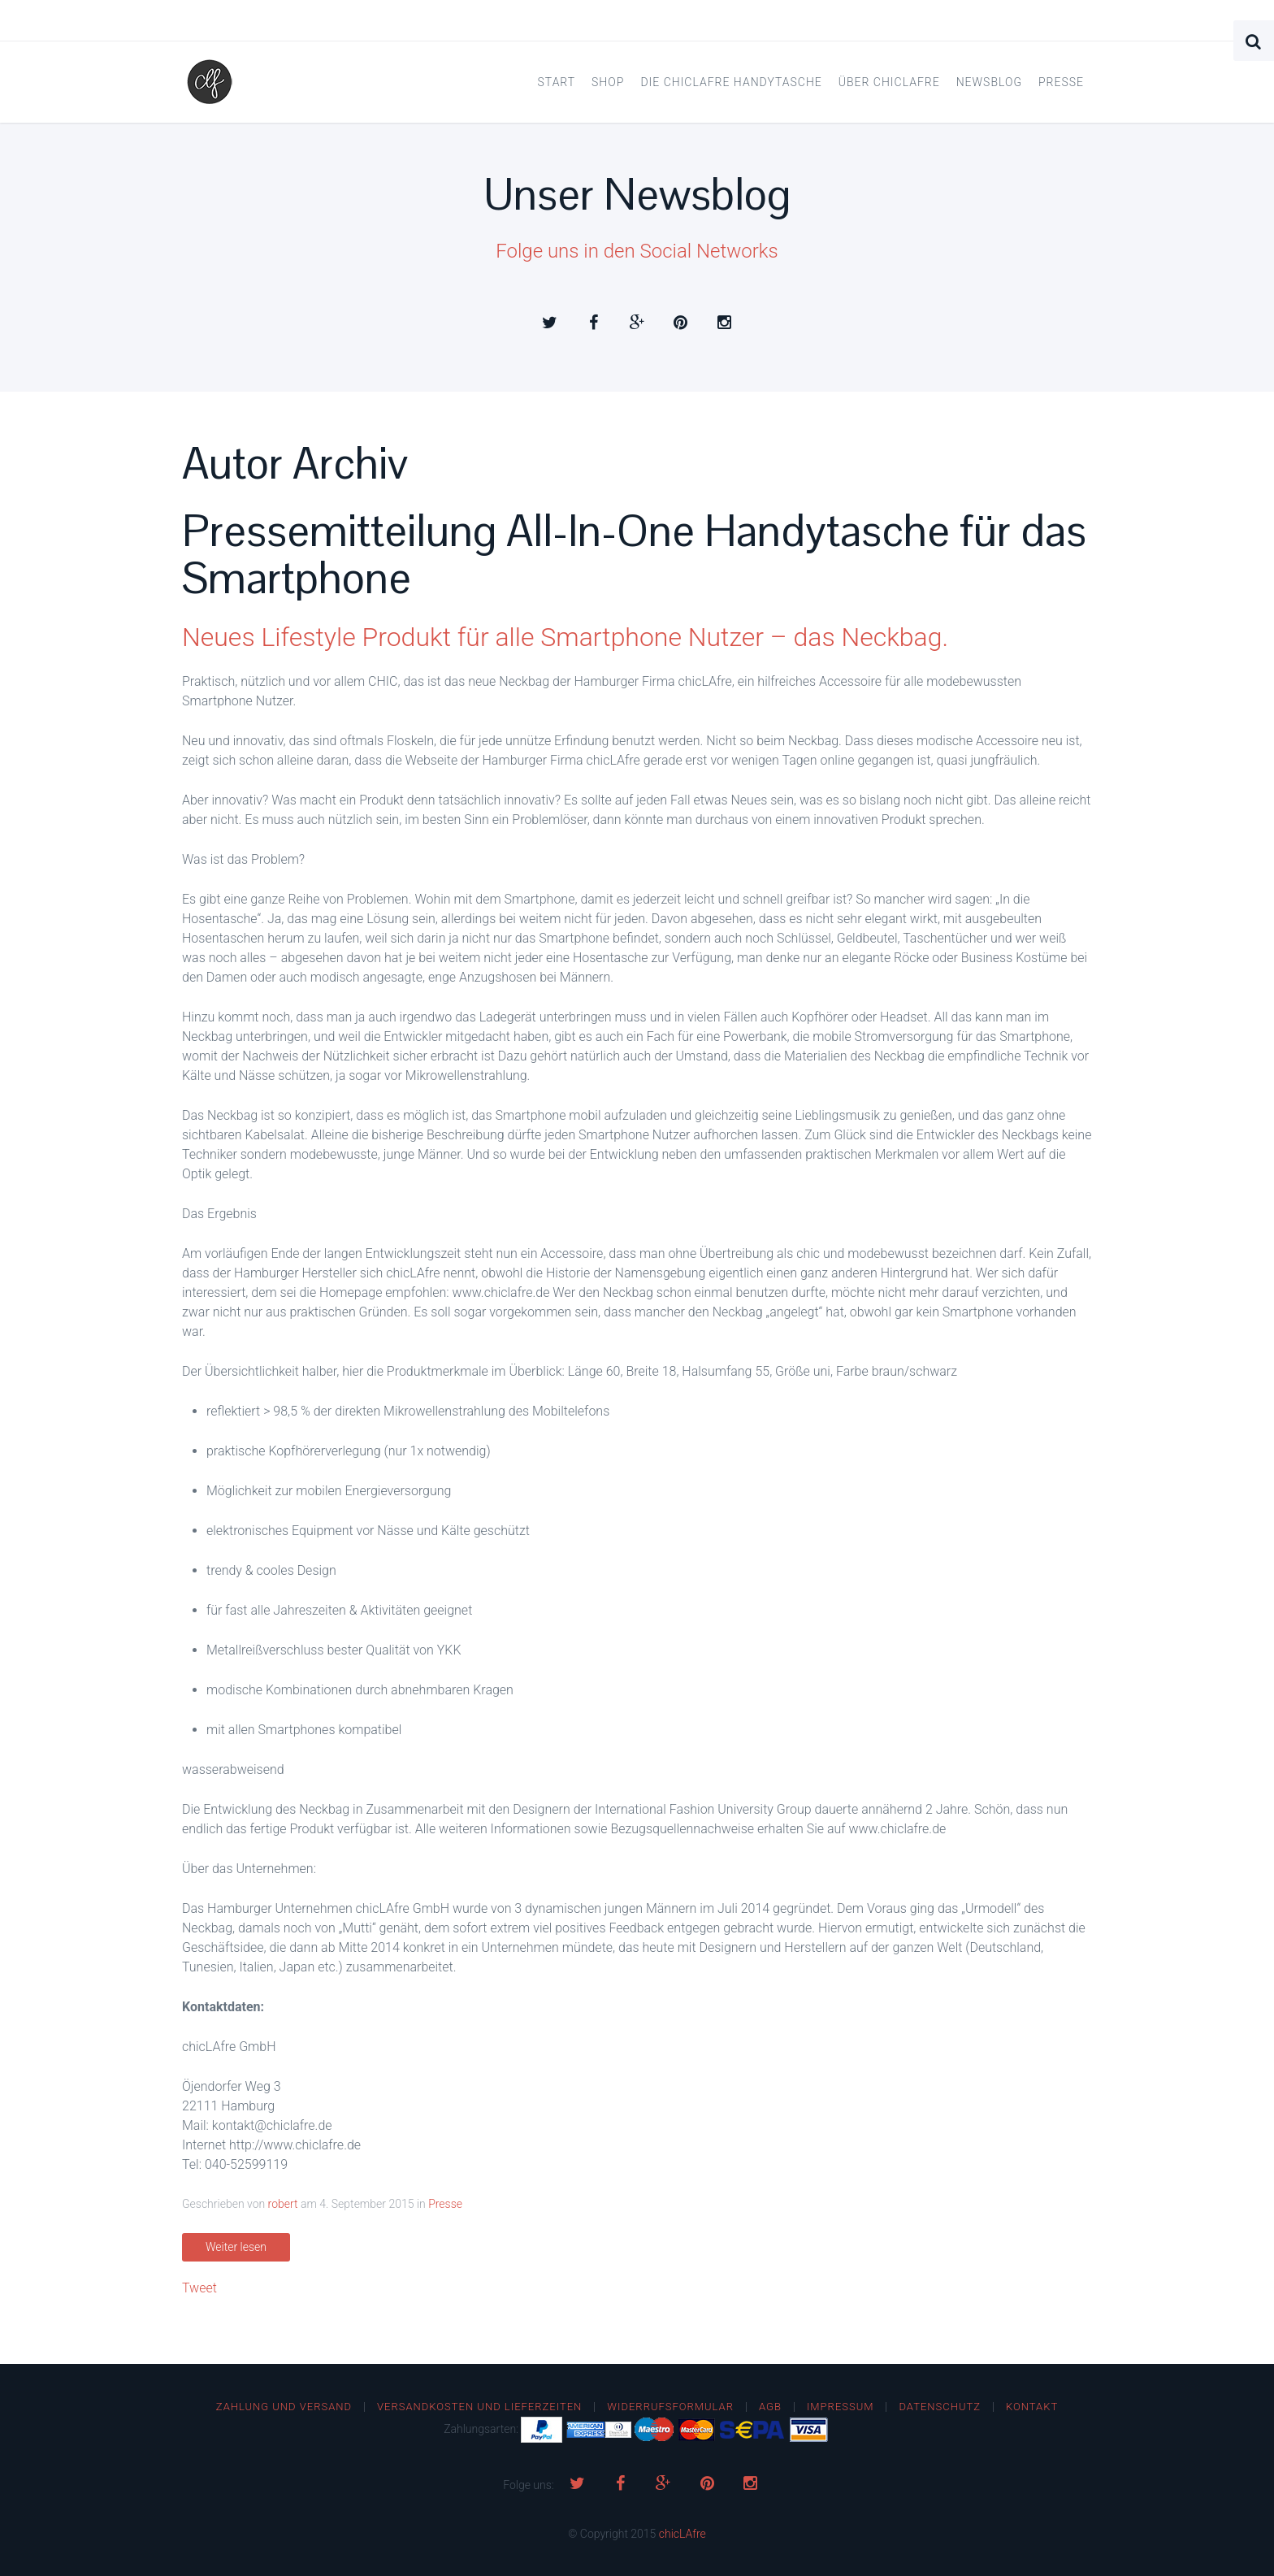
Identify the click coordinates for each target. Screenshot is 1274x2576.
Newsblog (989, 82)
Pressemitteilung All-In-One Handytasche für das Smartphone (634, 554)
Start (557, 82)
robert (283, 2203)
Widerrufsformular (670, 2406)
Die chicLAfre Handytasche (730, 82)
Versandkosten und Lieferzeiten (479, 2406)
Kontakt (1032, 2406)
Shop (608, 82)
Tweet (199, 2288)
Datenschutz (940, 2406)
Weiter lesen (236, 2246)
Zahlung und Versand (284, 2406)
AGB (770, 2406)
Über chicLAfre (889, 82)
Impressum (840, 2406)
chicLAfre (682, 2533)
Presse (1061, 82)
